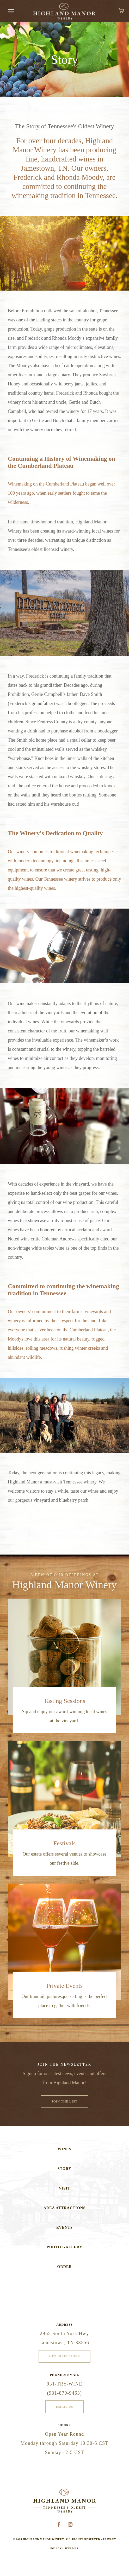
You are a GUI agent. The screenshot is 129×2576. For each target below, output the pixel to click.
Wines (64, 2154)
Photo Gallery (64, 2252)
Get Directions (64, 2361)
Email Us (64, 2411)
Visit (64, 2193)
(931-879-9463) (64, 2397)
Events (64, 2232)
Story (64, 2173)
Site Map (71, 2553)
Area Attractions (64, 2213)
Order (64, 2271)
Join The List (65, 2106)
